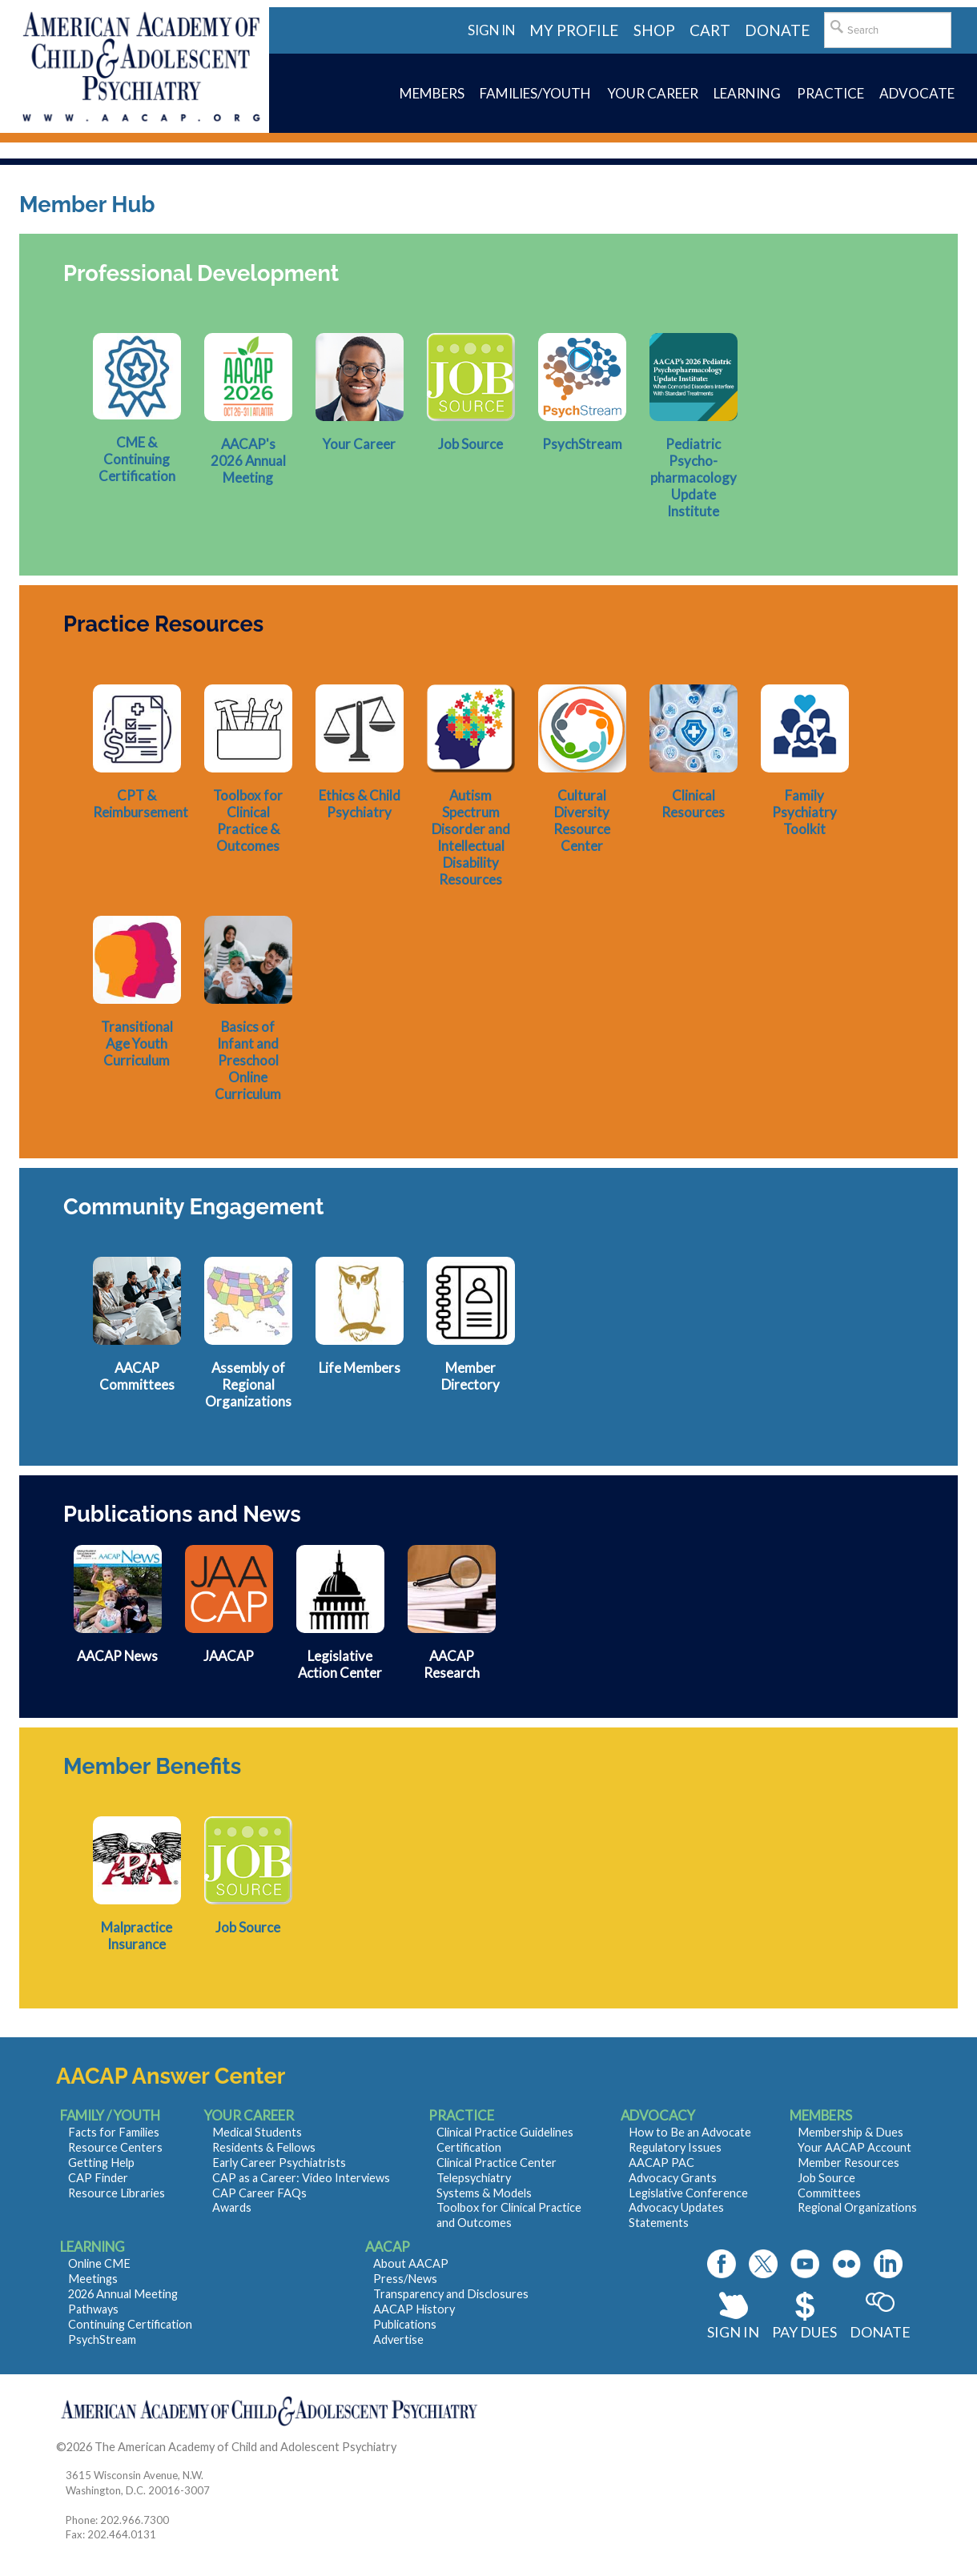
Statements (659, 2222)
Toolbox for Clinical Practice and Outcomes (508, 2215)
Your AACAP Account (854, 2147)
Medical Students (257, 2132)
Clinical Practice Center (496, 2162)
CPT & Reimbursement (140, 804)
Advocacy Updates (676, 2207)
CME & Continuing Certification (137, 459)
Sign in (491, 30)
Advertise (398, 2339)
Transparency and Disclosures (451, 2294)
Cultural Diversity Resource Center (581, 820)
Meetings (93, 2278)
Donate (880, 2332)
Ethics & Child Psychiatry (359, 804)
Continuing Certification (130, 2324)
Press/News (405, 2278)
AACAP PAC (661, 2162)
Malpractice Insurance (136, 1935)
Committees (829, 2193)
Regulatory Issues (675, 2147)
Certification (468, 2147)
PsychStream (582, 443)
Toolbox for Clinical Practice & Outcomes (248, 820)
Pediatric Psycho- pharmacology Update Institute (693, 477)
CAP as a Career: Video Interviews (301, 2178)
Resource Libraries (116, 2193)
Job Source (470, 443)
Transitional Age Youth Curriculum (137, 1043)
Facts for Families (113, 2132)
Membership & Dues (850, 2132)
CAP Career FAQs (259, 2193)
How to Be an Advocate (690, 2132)
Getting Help (101, 2162)
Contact (420, 2447)
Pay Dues (804, 2332)
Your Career (359, 443)
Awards (231, 2207)
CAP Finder (98, 2178)
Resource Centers (115, 2147)
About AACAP (410, 2263)
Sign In (733, 2332)
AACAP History (414, 2309)
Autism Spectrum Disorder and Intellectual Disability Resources (471, 837)
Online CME (99, 2263)
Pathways (93, 2309)
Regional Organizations (857, 2207)
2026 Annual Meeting (123, 2294)
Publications (404, 2324)
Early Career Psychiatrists (279, 2162)
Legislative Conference (688, 2193)
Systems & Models (484, 2193)
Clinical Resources (693, 804)
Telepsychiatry (473, 2178)
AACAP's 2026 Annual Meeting (248, 460)
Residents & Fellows (264, 2147)
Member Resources (848, 2162)
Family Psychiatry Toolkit (804, 812)
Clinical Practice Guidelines (504, 2132)
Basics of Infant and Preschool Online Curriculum (248, 1060)
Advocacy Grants (673, 2178)
